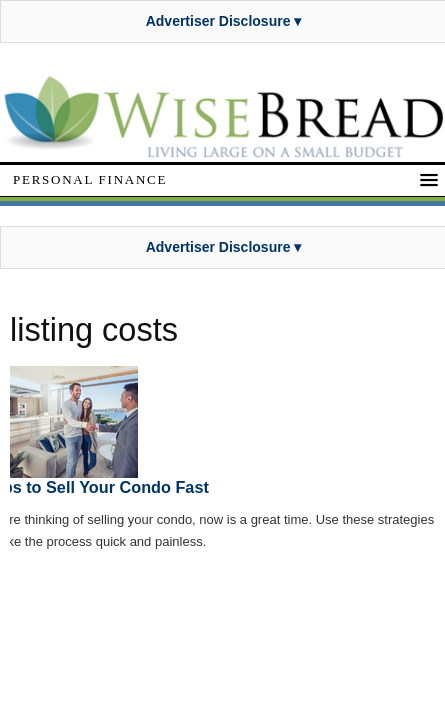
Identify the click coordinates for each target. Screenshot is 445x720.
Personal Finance (90, 179)
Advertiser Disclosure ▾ (224, 21)
